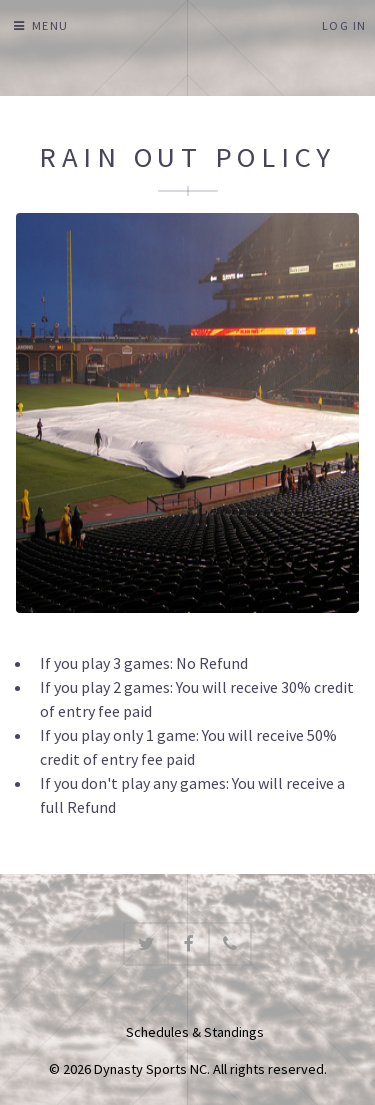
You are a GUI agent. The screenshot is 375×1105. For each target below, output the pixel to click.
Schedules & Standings (195, 1032)
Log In (344, 25)
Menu (50, 25)
